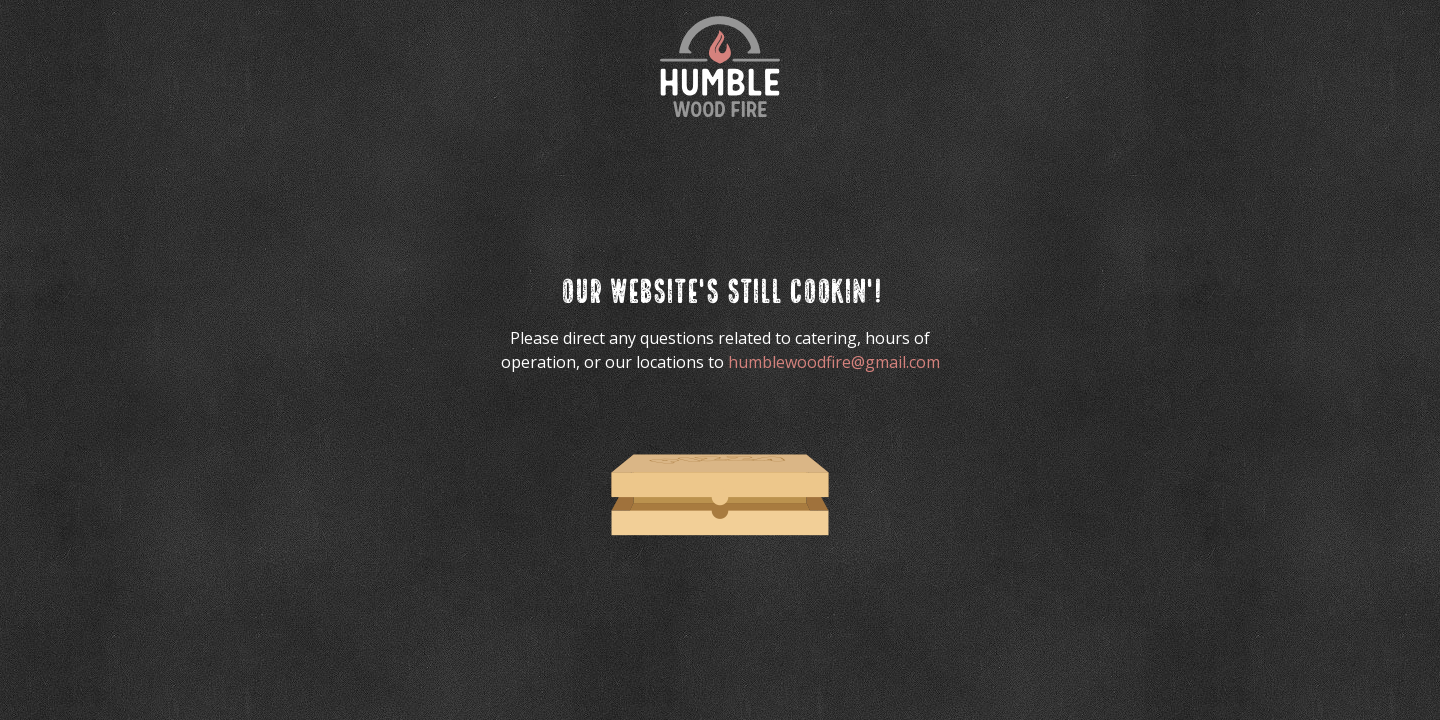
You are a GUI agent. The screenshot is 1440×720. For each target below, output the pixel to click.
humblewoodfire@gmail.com (834, 362)
